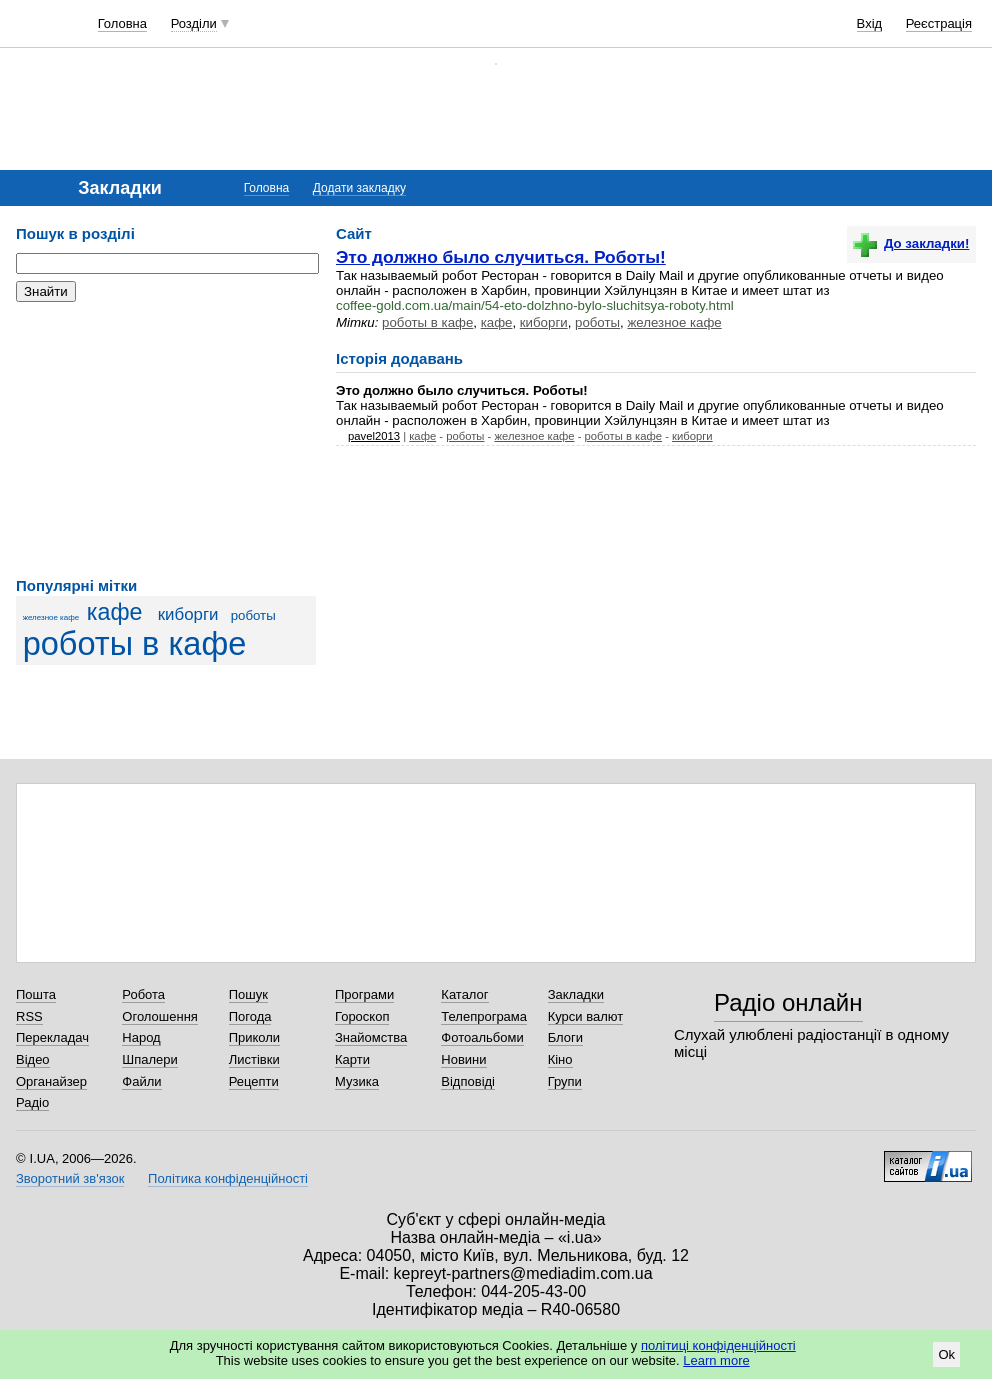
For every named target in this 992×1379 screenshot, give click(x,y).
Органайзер (51, 1081)
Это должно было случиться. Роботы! (501, 257)
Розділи (194, 23)
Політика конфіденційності (228, 1178)
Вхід (870, 23)
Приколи (254, 1037)
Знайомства (371, 1037)
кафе (115, 612)
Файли (141, 1081)
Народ (141, 1037)
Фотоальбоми (482, 1037)
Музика (357, 1081)
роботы (253, 615)
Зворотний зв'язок (70, 1178)
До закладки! (911, 243)
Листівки (254, 1059)
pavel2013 (374, 436)
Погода (250, 1016)
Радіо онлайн (788, 1002)
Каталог (464, 994)
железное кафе (51, 617)
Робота (143, 994)
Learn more (716, 1360)
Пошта (36, 994)
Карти (352, 1059)
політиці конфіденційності (718, 1345)
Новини (463, 1059)
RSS (29, 1016)
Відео (33, 1059)
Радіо (32, 1102)
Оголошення (160, 1016)
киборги (188, 614)
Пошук (248, 994)
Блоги (565, 1037)
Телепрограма (484, 1016)
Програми (364, 994)
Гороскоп (362, 1016)
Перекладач (52, 1037)
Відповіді (468, 1081)
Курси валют (586, 1016)
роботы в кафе (135, 644)
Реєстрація (939, 23)
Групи (565, 1081)
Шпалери (150, 1059)
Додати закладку (359, 188)
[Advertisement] (166, 440)
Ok (946, 1354)
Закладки (576, 994)
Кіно (560, 1059)
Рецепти (254, 1081)
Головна (122, 23)
